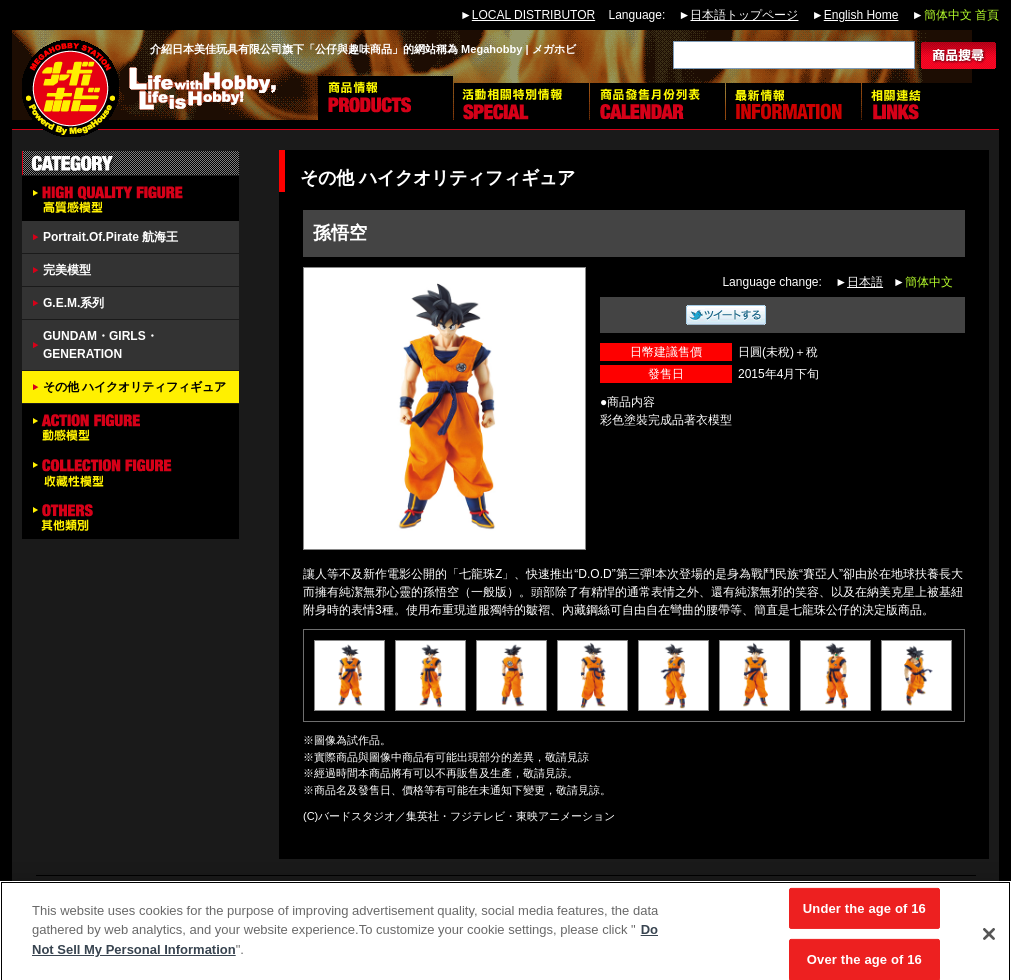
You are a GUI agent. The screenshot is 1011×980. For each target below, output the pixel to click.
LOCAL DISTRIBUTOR (533, 15)
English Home (861, 15)
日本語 (865, 282)
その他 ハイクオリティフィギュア (134, 387)
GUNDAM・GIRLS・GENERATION (100, 345)
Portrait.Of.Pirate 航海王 (110, 237)
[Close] (989, 942)
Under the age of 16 (864, 916)
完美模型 (67, 270)
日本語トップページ (744, 15)
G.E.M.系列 (73, 303)
